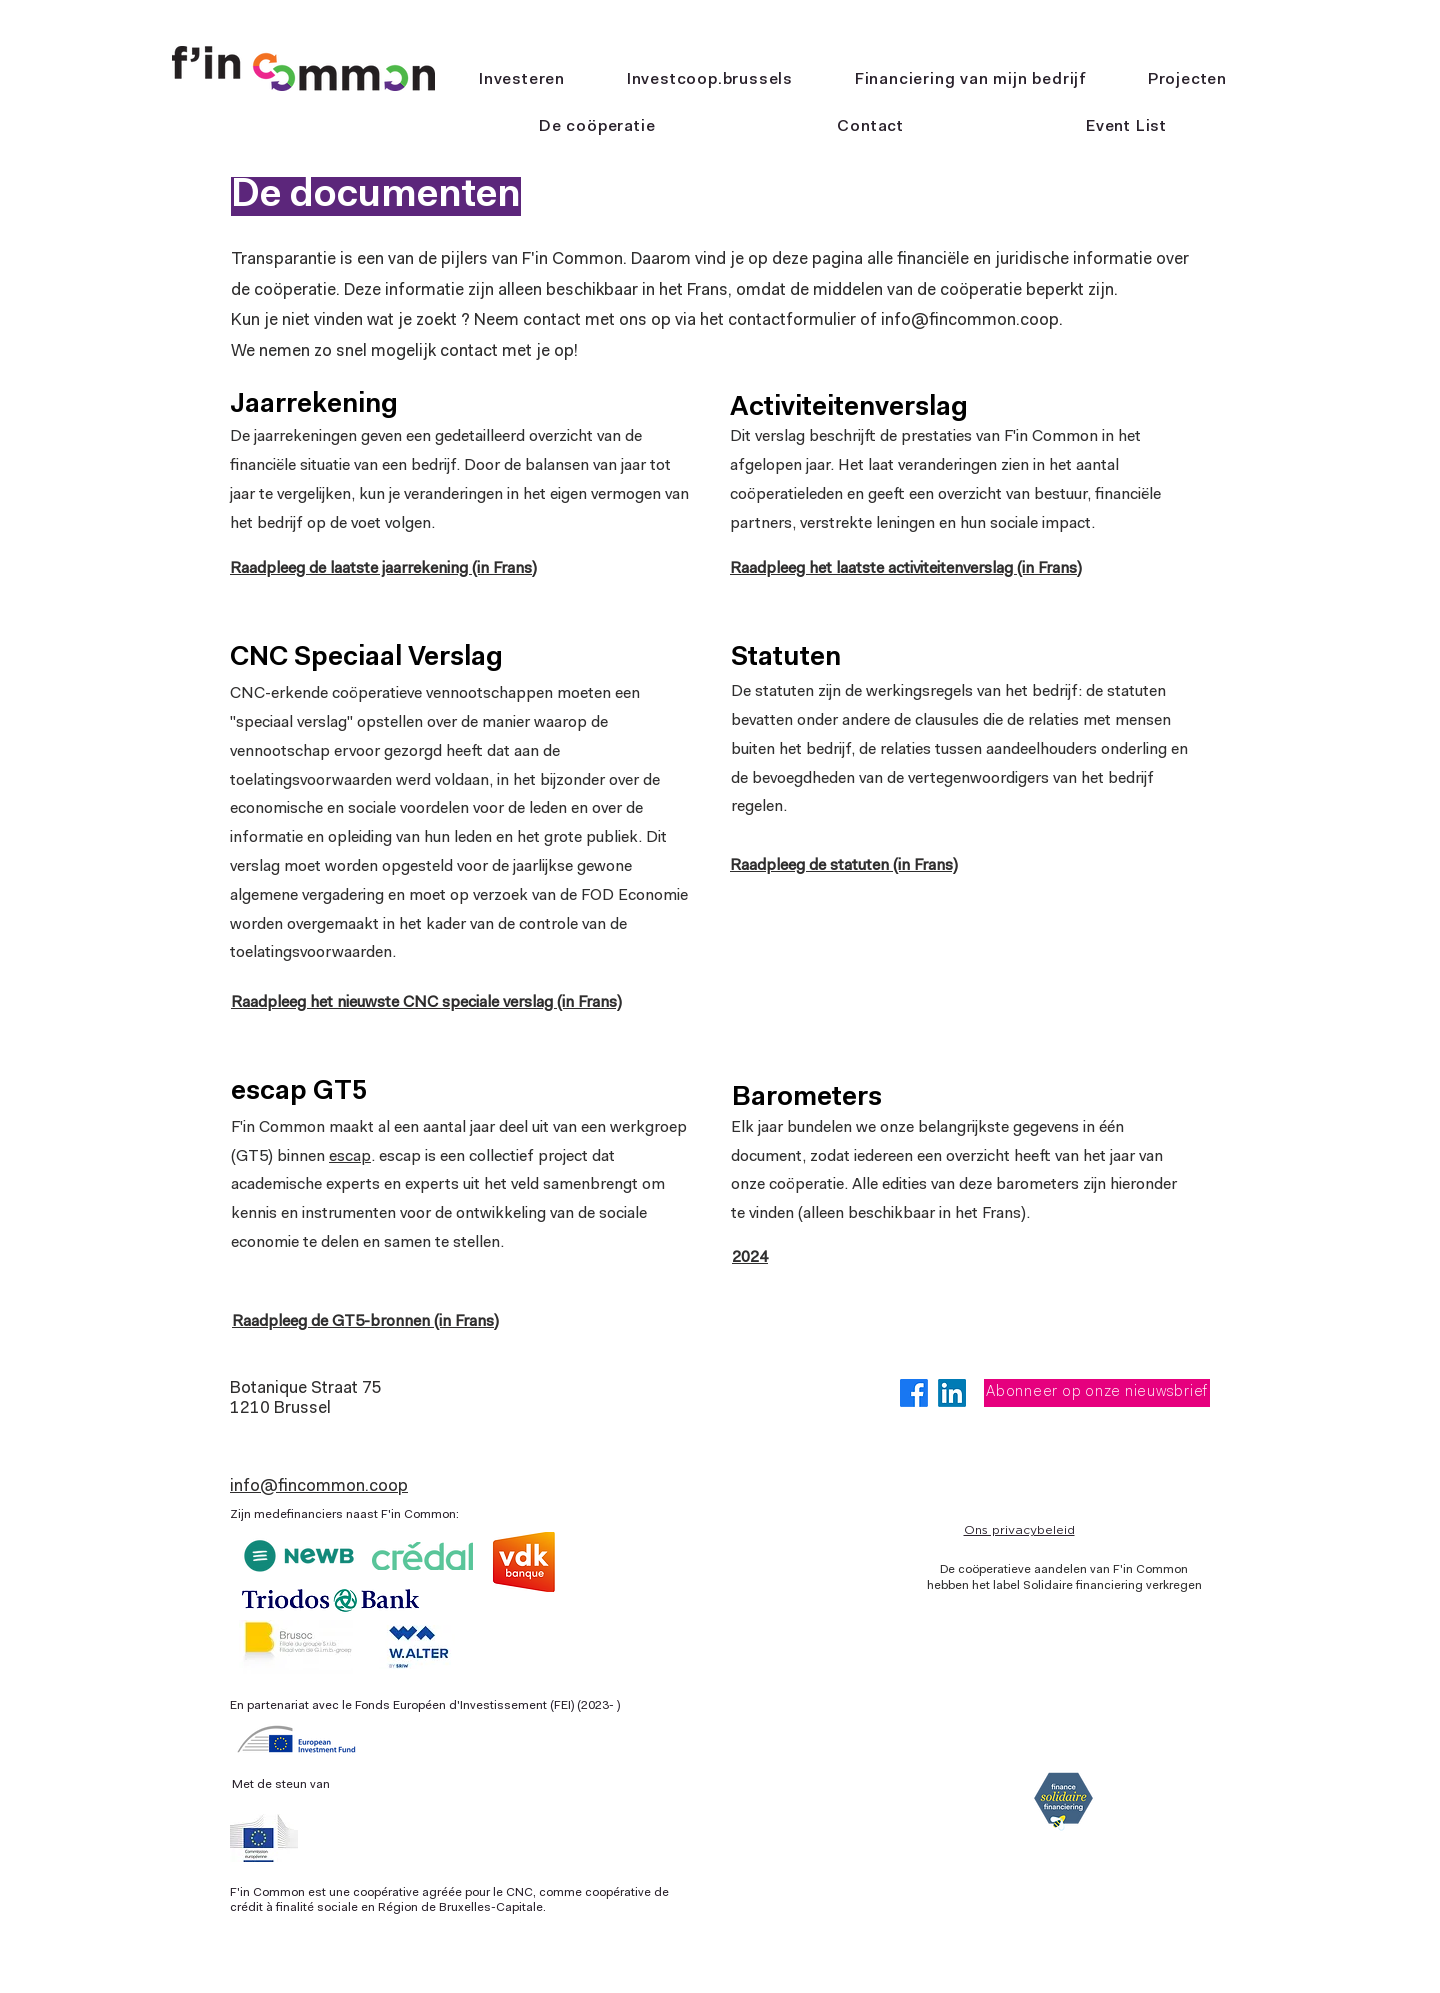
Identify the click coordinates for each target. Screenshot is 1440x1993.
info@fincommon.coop (319, 1486)
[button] (597, 127)
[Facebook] (914, 1393)
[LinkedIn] (952, 1393)
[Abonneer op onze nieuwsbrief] (1097, 1393)
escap (350, 1157)
